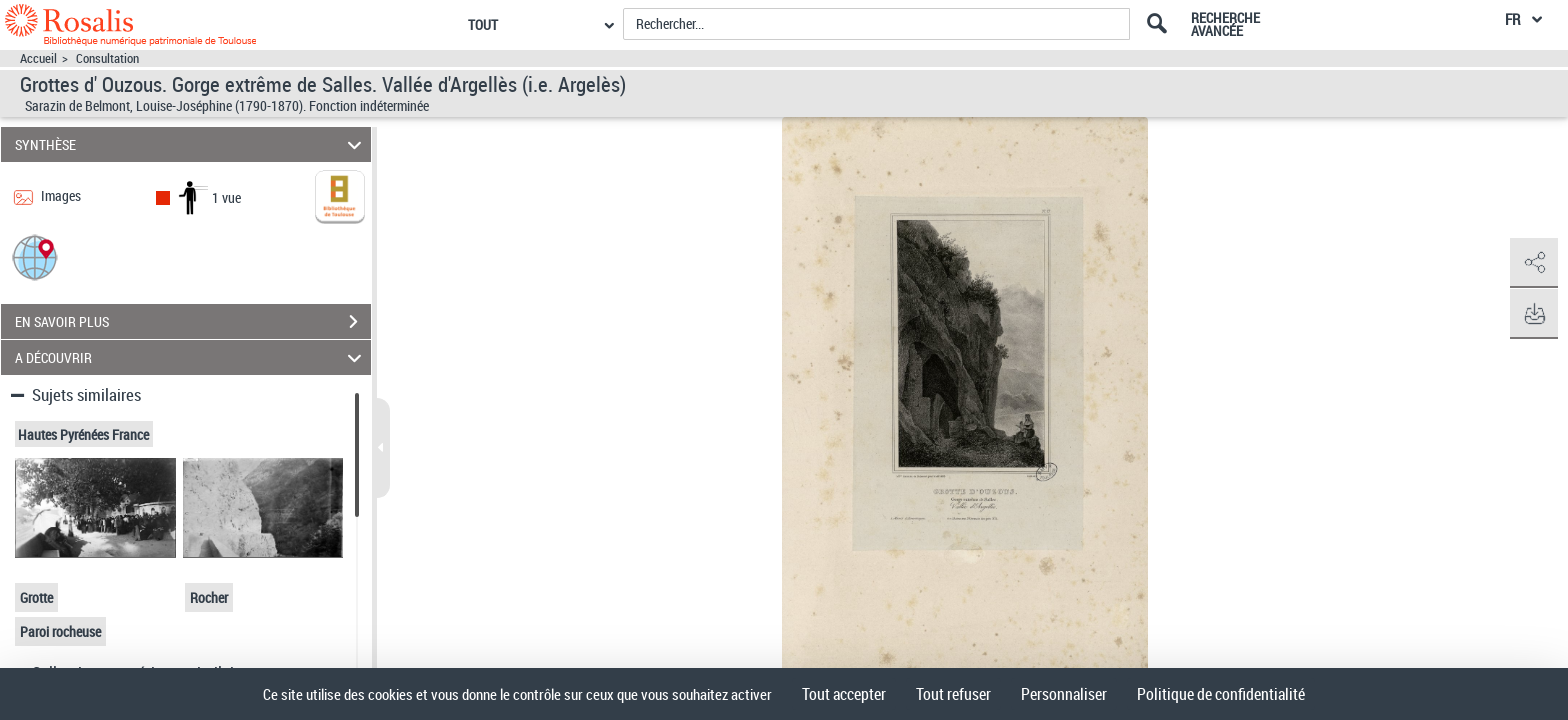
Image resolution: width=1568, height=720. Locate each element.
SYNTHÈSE (191, 144)
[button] (35, 256)
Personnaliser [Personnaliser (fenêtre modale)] (1064, 694)
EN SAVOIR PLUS (193, 322)
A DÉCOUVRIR (191, 357)
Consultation (107, 58)
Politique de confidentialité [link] (1221, 694)
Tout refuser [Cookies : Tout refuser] (953, 694)
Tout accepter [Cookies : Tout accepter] (844, 694)
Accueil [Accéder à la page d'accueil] (38, 58)
